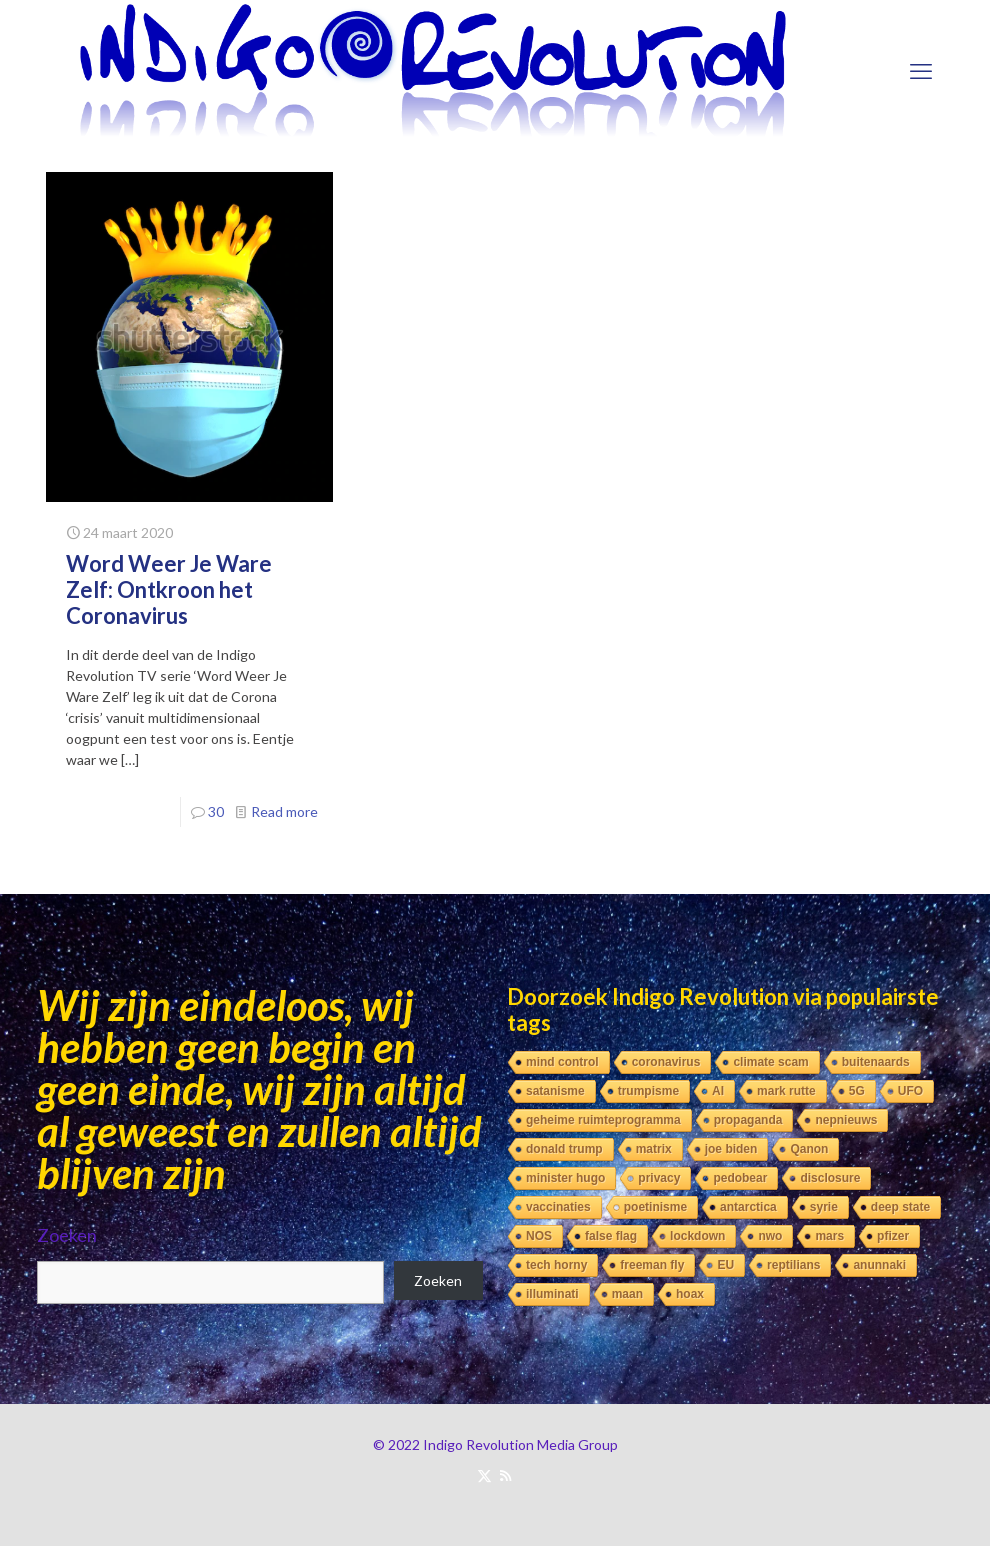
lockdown (697, 1236)
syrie (824, 1207)
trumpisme (648, 1091)
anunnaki (879, 1265)
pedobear (740, 1178)
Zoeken (67, 1235)
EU (725, 1265)
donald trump (564, 1149)
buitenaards (876, 1062)
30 (216, 811)
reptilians (793, 1265)
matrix (654, 1149)
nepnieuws (846, 1120)
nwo (770, 1236)
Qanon (809, 1149)
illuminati (552, 1294)
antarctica (748, 1207)
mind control (562, 1062)
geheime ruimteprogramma (603, 1120)
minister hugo (565, 1178)
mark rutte (786, 1091)
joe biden (731, 1149)
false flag (611, 1236)
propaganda (748, 1120)
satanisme (555, 1091)
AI (718, 1091)
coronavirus (666, 1062)
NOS (539, 1236)
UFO (910, 1091)
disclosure (830, 1178)
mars (829, 1236)
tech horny (556, 1265)
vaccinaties (558, 1207)
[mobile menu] (921, 71)
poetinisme (655, 1207)
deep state (900, 1207)
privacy (659, 1178)
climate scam (770, 1062)
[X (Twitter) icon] (484, 1475)
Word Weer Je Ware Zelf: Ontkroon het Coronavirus (169, 589)
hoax (690, 1294)
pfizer (893, 1236)
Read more (284, 811)
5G (857, 1091)
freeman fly (652, 1265)
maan (627, 1294)
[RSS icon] (505, 1475)
